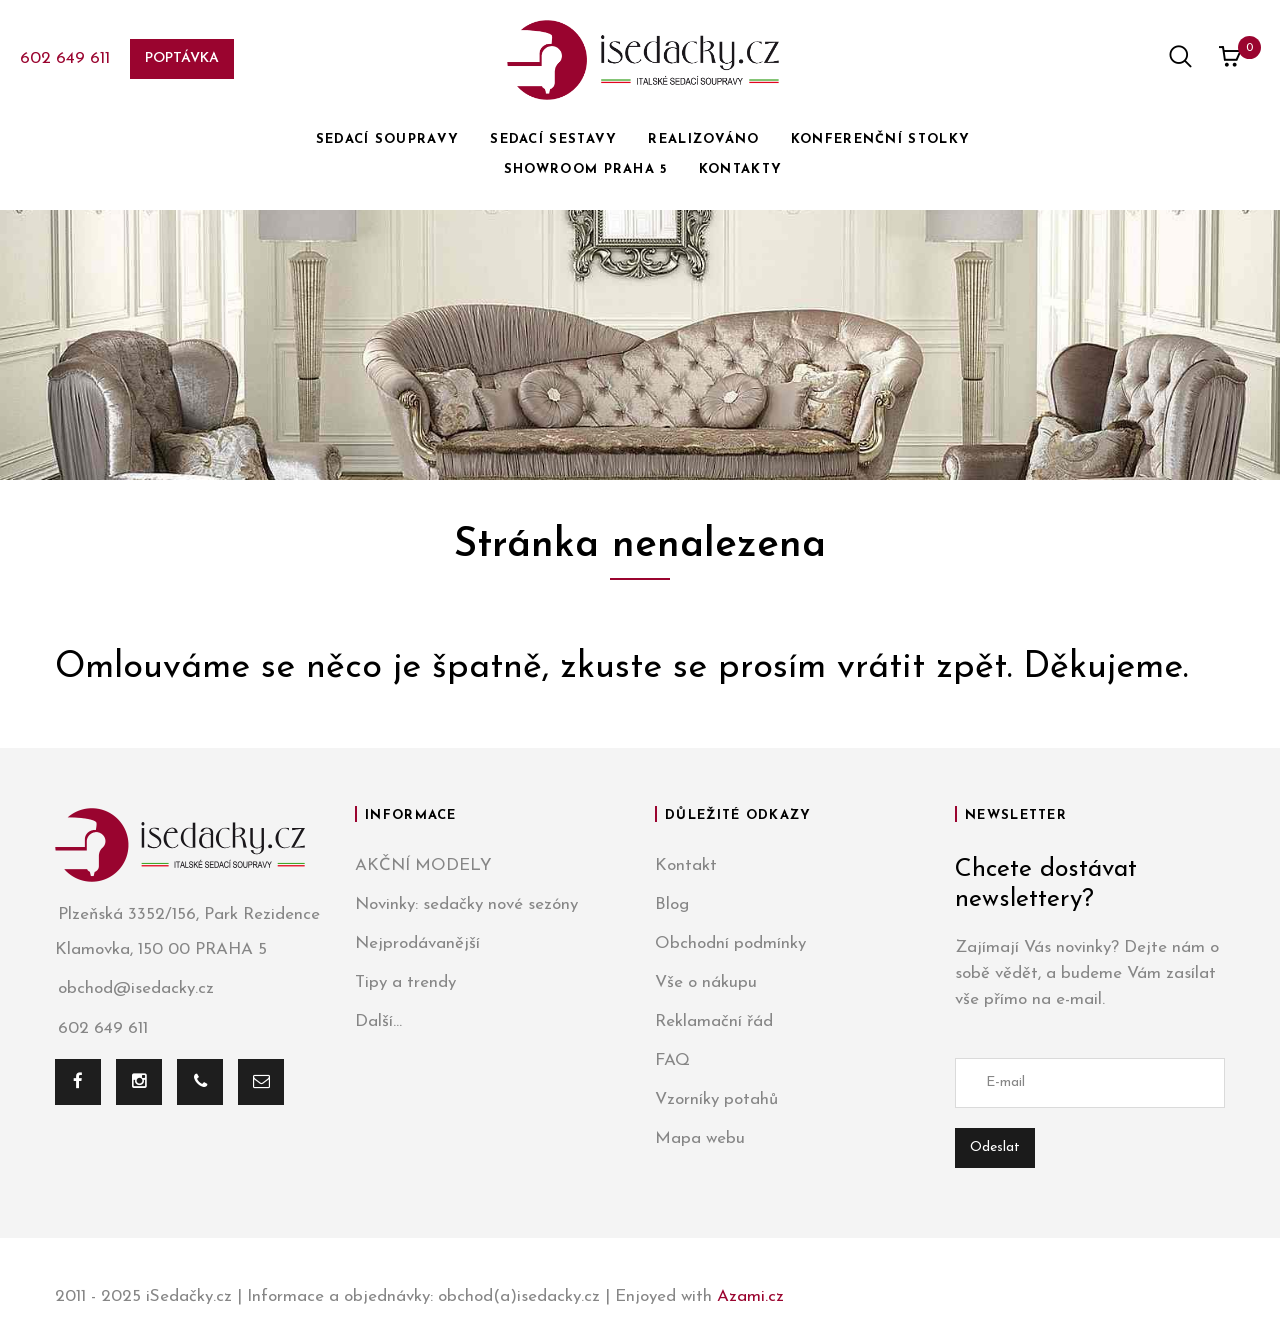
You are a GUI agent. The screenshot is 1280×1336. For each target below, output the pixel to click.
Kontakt (686, 865)
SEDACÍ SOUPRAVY (388, 139)
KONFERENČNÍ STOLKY (880, 139)
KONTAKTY (740, 169)
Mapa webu (700, 1138)
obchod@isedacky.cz (134, 989)
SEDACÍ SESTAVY (553, 139)
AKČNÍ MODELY (423, 865)
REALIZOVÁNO (703, 139)
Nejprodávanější (417, 943)
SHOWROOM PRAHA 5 (586, 169)
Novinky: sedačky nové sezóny (466, 904)
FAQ (672, 1060)
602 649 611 (65, 58)
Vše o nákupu (706, 982)
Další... (378, 1021)
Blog (672, 904)
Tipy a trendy (405, 982)
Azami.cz (750, 1296)
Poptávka (182, 58)
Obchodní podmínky (730, 943)
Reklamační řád (714, 1021)
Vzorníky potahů (716, 1099)
